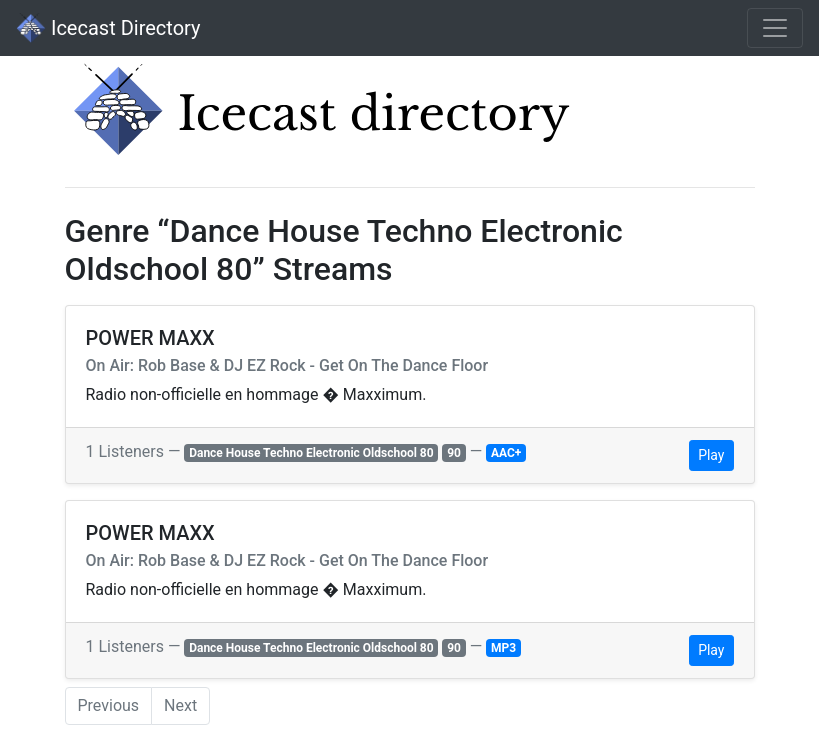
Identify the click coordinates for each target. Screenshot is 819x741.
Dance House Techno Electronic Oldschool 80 (311, 453)
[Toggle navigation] (775, 28)
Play (711, 455)
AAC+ (506, 453)
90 (454, 453)
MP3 (503, 648)
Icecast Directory (108, 28)
